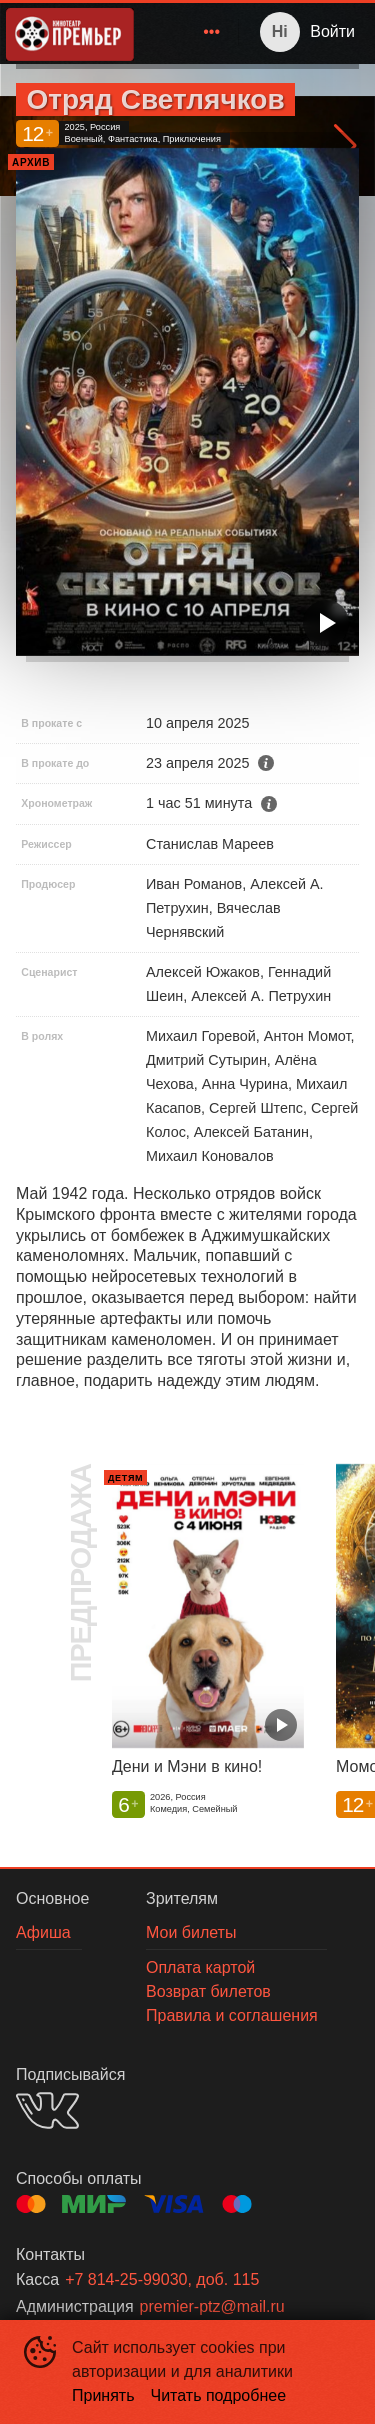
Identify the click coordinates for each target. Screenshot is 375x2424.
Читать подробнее (219, 2395)
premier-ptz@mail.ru (212, 2306)
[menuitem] (212, 32)
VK (47, 2110)
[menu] (190, 32)
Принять (103, 2395)
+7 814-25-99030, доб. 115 (162, 2279)
